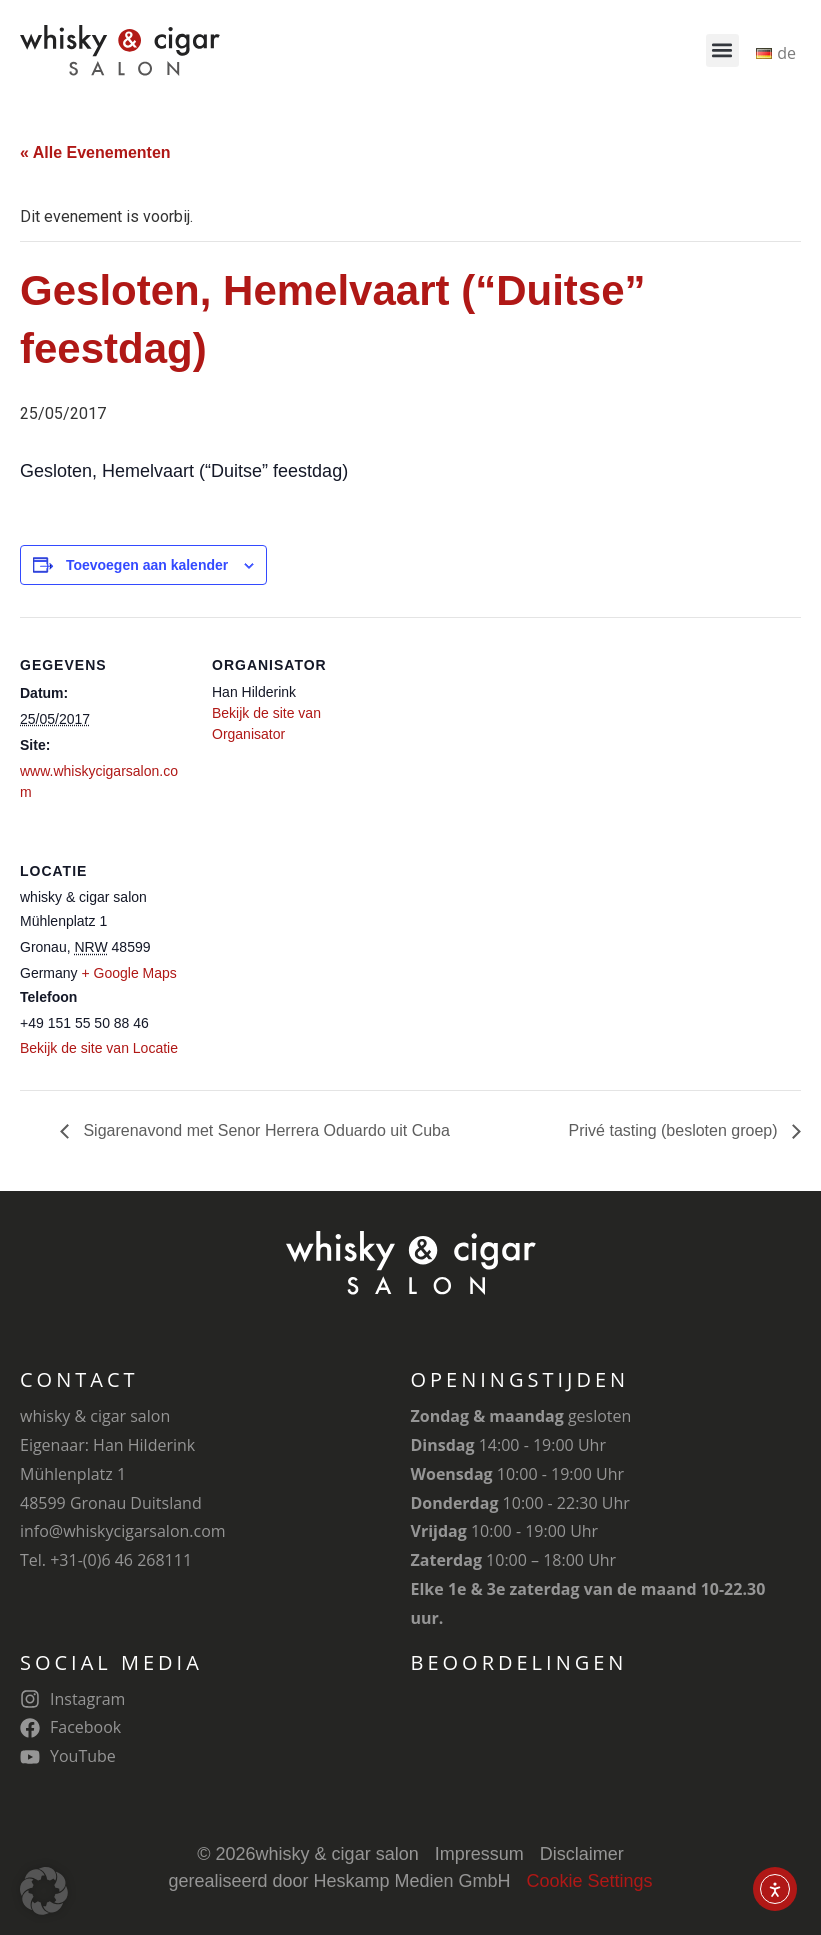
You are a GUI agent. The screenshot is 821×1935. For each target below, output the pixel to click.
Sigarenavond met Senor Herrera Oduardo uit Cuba (264, 1130)
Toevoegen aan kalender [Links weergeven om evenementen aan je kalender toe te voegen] (147, 565)
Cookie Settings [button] (590, 1881)
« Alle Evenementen (95, 152)
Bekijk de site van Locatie (99, 1048)
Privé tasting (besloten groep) (675, 1130)
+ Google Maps (128, 973)
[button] (722, 50)
